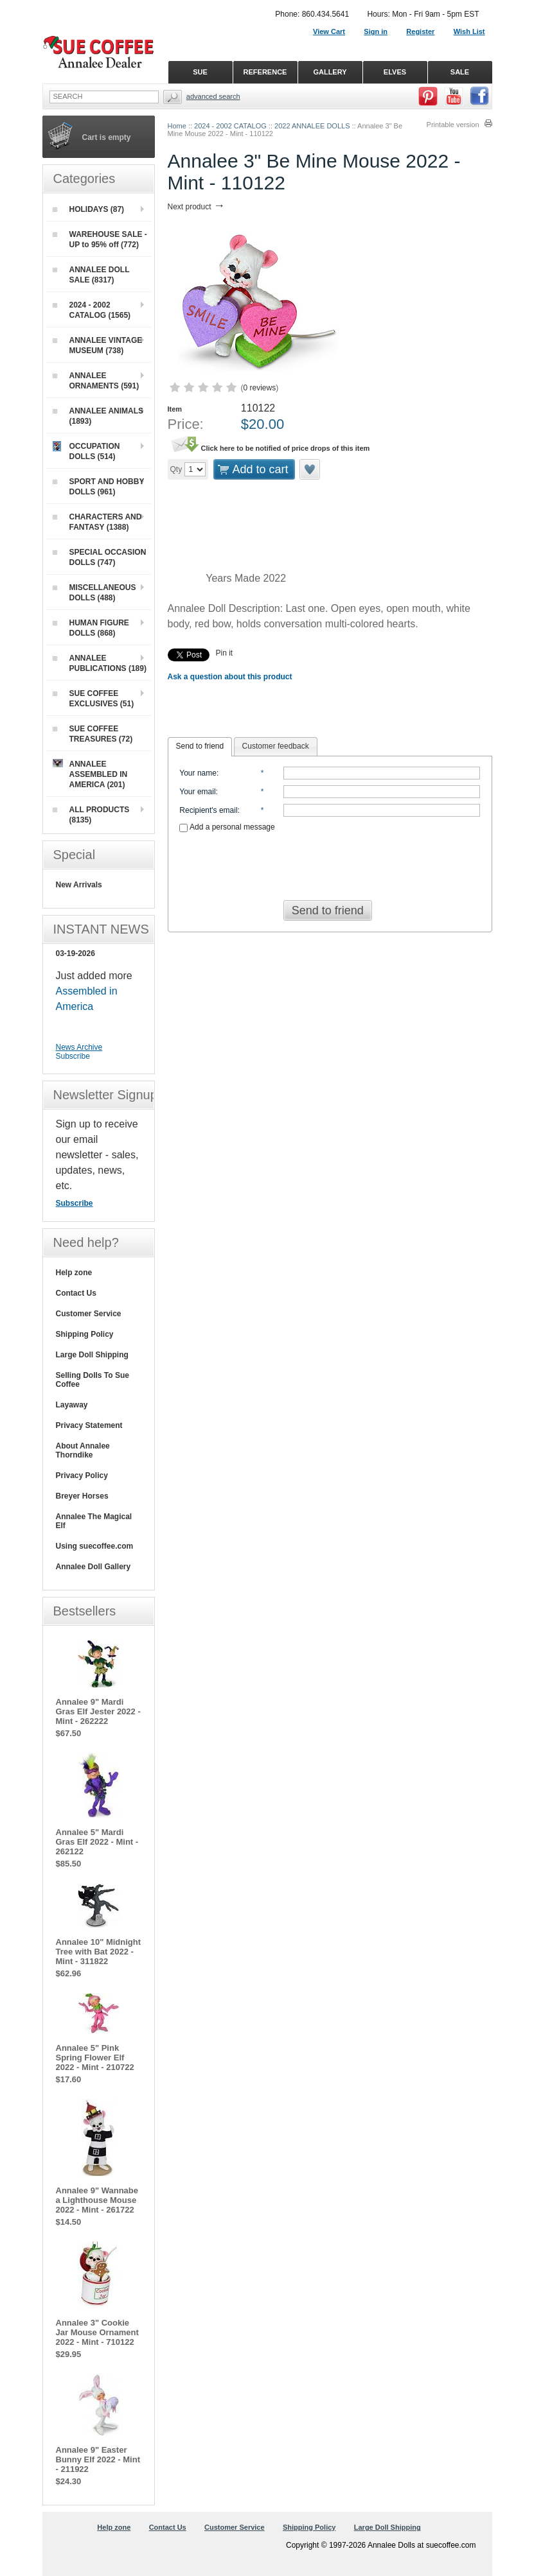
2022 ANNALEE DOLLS (312, 126)
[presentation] (329, 862)
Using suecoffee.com (95, 1546)
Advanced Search (213, 96)
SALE (459, 72)
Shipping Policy (85, 1334)
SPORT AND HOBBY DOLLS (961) (99, 486)
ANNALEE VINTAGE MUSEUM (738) (98, 345)
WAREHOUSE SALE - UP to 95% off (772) (100, 239)
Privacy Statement (89, 1425)
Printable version (453, 124)
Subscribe (73, 1056)
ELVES (395, 72)
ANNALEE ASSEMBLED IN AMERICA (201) (90, 774)
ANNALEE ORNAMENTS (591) (96, 380)
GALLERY (329, 72)
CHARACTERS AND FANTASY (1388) (97, 522)
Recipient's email (208, 810)
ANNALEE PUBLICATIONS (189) (100, 663)
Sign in (375, 31)
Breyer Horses (82, 1496)
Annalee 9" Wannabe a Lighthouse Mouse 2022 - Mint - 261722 (97, 2200)
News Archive (79, 1047)
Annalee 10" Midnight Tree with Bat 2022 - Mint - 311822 (98, 1951)
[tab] (200, 746)
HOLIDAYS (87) (89, 209)
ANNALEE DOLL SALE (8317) (91, 274)
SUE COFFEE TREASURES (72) (93, 734)
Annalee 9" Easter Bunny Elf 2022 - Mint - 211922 (98, 2459)
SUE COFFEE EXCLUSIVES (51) (93, 698)
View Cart (329, 31)
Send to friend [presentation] (200, 746)
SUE (200, 72)
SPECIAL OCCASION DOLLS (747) (100, 557)
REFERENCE (265, 72)
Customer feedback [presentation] (275, 746)
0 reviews (260, 387)
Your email (197, 791)
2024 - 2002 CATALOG (230, 126)
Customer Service (88, 1313)
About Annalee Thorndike (83, 1450)
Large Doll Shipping (92, 1354)
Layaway (72, 1404)
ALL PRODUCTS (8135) (91, 814)
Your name (198, 773)
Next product (196, 206)
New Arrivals (79, 884)
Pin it (224, 652)
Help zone (74, 1272)
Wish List (469, 31)
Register (420, 31)
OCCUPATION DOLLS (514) (86, 451)
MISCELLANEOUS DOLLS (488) (94, 592)
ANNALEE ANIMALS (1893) (98, 416)
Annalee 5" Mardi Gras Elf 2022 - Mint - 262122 (97, 1841)
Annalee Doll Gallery (93, 1566)
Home (177, 126)
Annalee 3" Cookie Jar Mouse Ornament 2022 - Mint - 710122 (97, 2332)
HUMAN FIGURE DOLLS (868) (91, 628)
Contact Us (76, 1293)
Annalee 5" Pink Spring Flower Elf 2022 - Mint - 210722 (95, 2057)
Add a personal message (226, 826)
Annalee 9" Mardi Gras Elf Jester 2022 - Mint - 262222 (98, 1711)
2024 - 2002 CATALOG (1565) (92, 310)
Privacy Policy (82, 1475)
